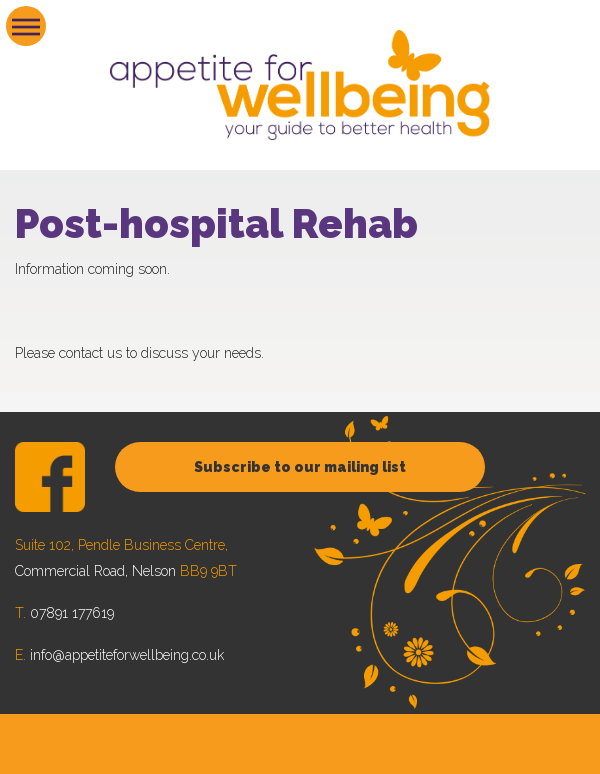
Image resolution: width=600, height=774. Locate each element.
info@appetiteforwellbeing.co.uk (127, 655)
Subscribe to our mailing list (300, 467)
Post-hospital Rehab (216, 223)
